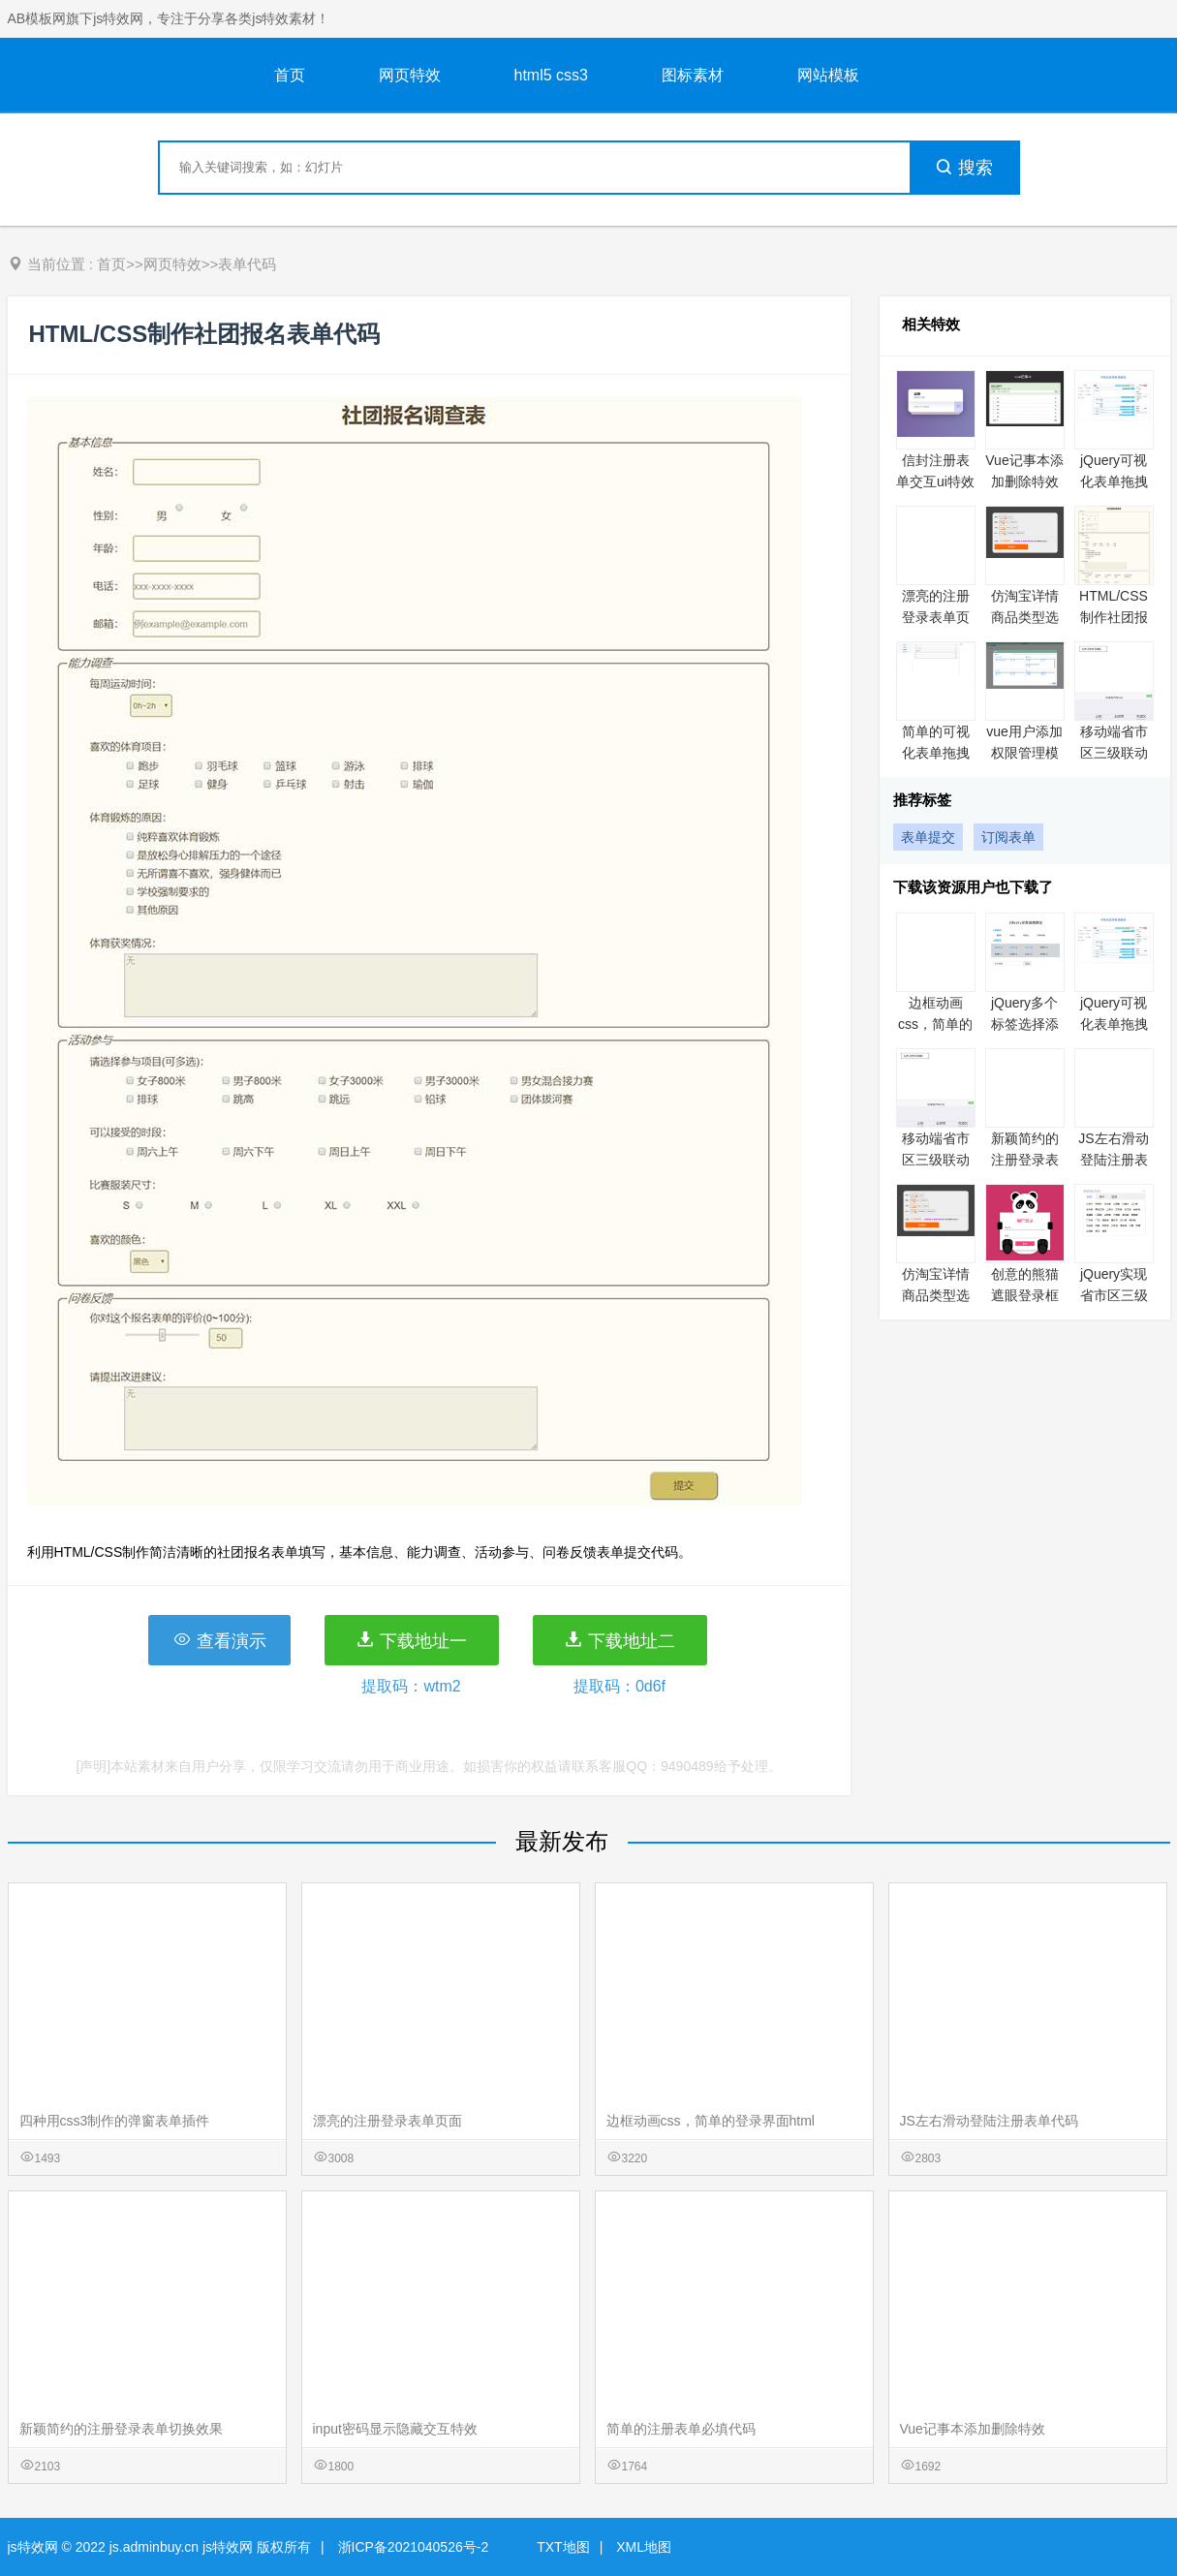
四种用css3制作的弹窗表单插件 (114, 2120)
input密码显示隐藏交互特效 (395, 2428)
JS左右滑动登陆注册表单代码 (1113, 1160)
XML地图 (643, 2547)
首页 (289, 75)
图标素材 (693, 75)
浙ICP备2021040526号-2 (413, 2547)
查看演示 (219, 1640)
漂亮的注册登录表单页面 (936, 617)
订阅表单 (1008, 837)
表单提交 (928, 837)
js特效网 (33, 2547)
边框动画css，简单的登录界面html (710, 2120)
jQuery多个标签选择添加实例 (1025, 1024)
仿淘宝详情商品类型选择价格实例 (1025, 617)
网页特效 (410, 75)
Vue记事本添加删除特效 (972, 2428)
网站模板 (828, 75)
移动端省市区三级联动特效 (1114, 753)
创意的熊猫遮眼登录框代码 (1025, 1295)
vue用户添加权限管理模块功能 (1024, 753)
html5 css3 (551, 75)
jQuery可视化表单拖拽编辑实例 (1114, 481)
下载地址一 (411, 1640)
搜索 (964, 167)
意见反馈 (1136, 2515)
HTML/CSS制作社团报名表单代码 (1113, 617)
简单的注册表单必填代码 (681, 2428)
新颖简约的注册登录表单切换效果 (1025, 1160)
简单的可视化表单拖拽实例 (936, 753)
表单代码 (247, 264)
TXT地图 (563, 2547)
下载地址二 (619, 1640)
